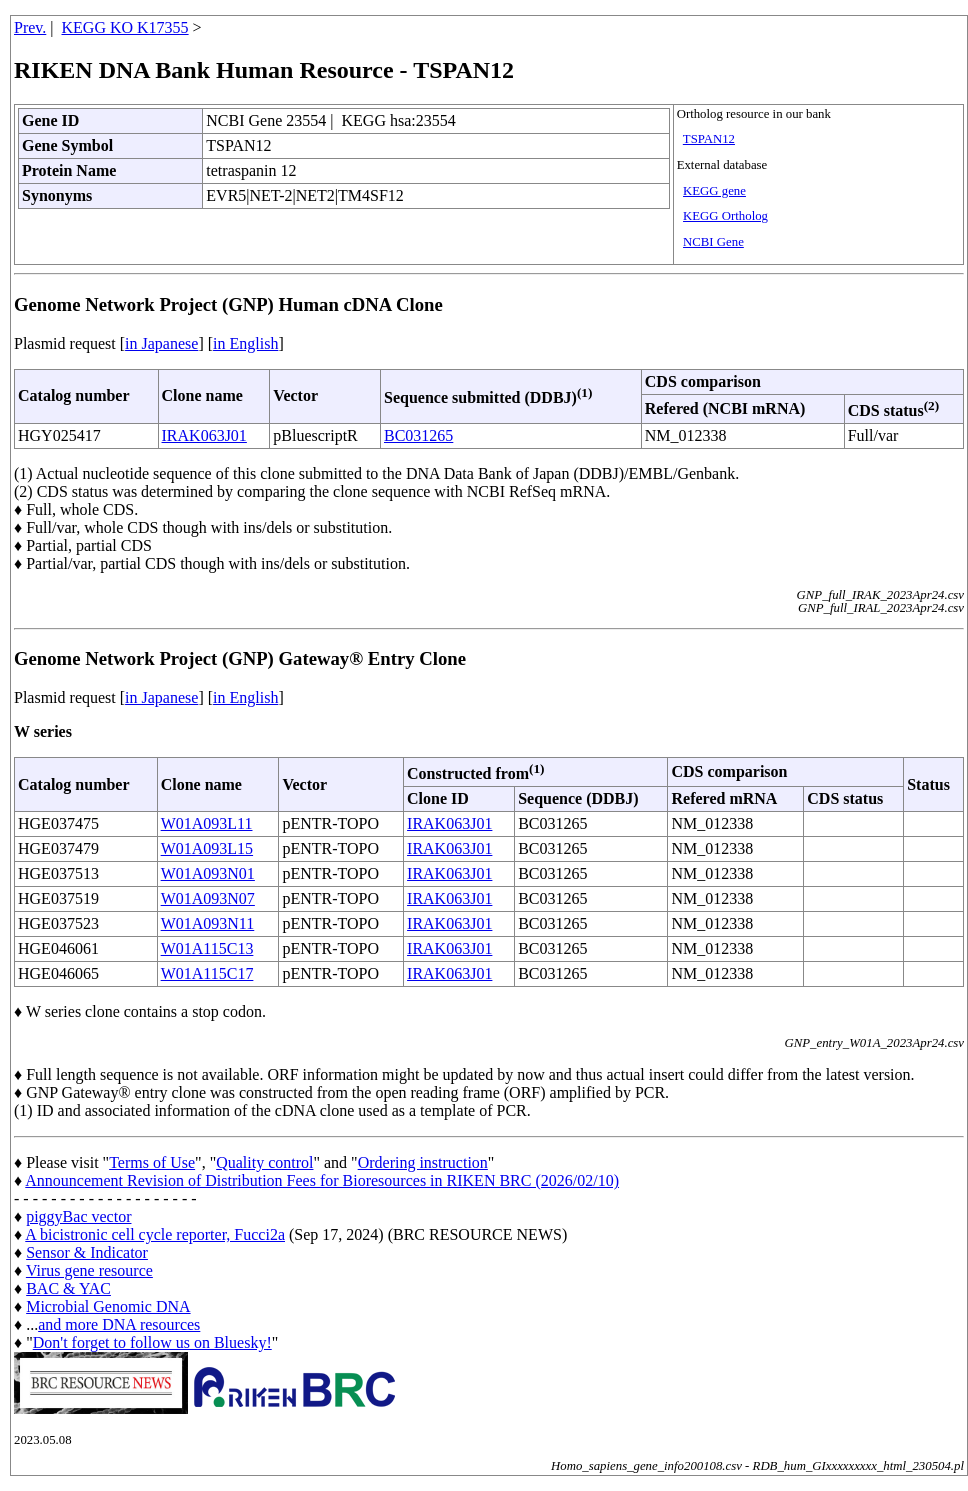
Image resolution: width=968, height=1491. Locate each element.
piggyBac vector (78, 1216)
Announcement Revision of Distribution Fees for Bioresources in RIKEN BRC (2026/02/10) (322, 1180)
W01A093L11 (207, 823)
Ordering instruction (423, 1162)
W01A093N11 (208, 923)
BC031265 (418, 435)
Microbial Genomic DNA (108, 1306)
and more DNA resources (119, 1324)
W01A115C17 (207, 973)
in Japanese (161, 343)
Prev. (30, 27)
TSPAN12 (709, 139)
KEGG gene (714, 191)
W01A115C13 (207, 948)
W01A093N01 (208, 873)
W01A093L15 (207, 848)
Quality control (264, 1162)
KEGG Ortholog (725, 216)
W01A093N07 (208, 898)
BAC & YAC (68, 1288)
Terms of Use (152, 1162)
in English (245, 343)
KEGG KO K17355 (125, 27)
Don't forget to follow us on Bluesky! (152, 1342)
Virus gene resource (89, 1270)
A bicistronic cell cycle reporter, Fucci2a (155, 1234)
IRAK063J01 (204, 435)
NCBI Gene (713, 242)
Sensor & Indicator (87, 1252)
